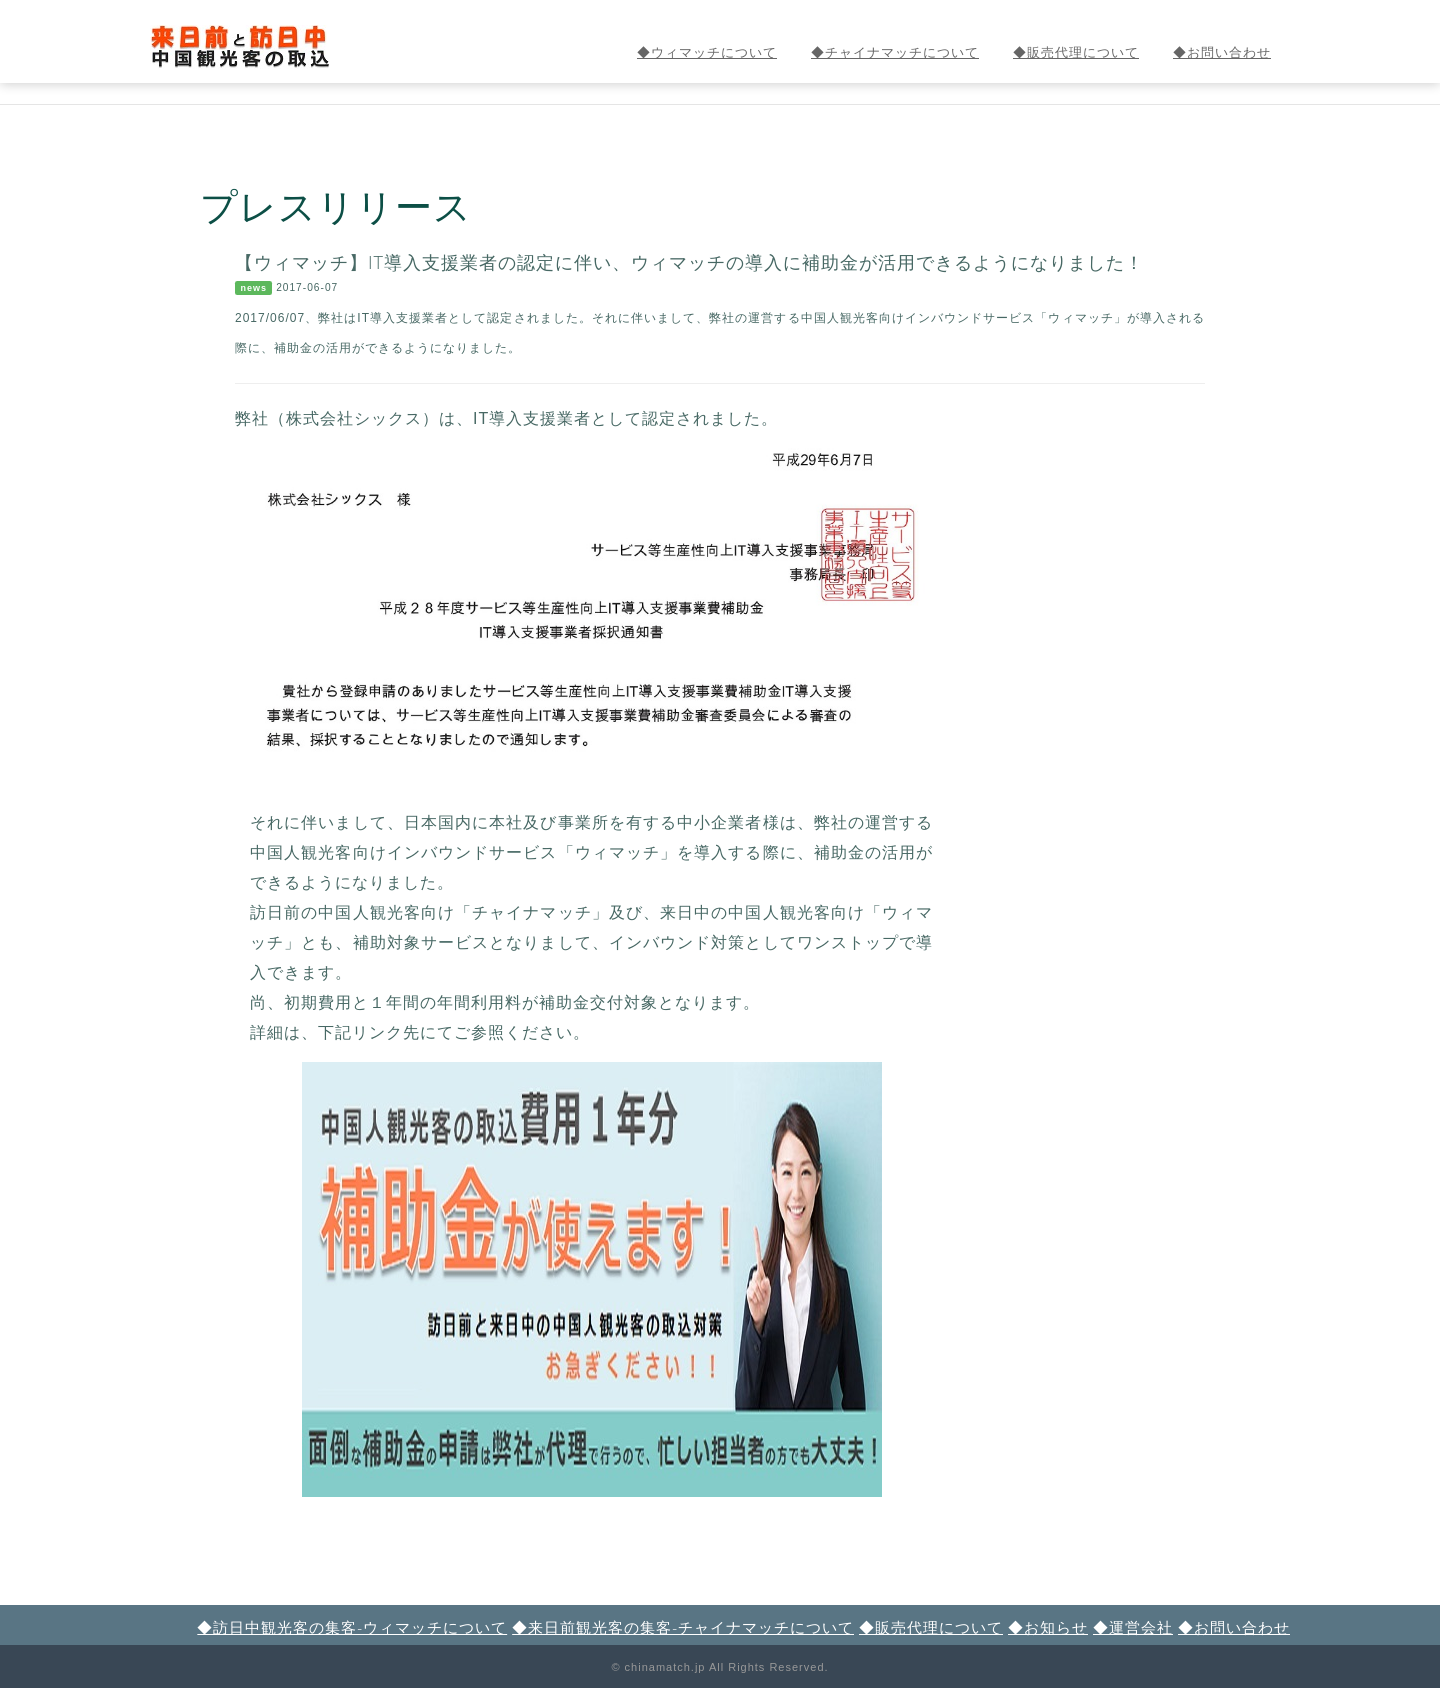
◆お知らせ (1048, 1627)
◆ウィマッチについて (707, 52)
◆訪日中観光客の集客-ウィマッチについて (352, 1627)
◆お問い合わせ (1222, 52)
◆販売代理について (1076, 52)
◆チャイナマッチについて (895, 52)
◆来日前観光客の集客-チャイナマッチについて (683, 1627)
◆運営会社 (1133, 1627)
